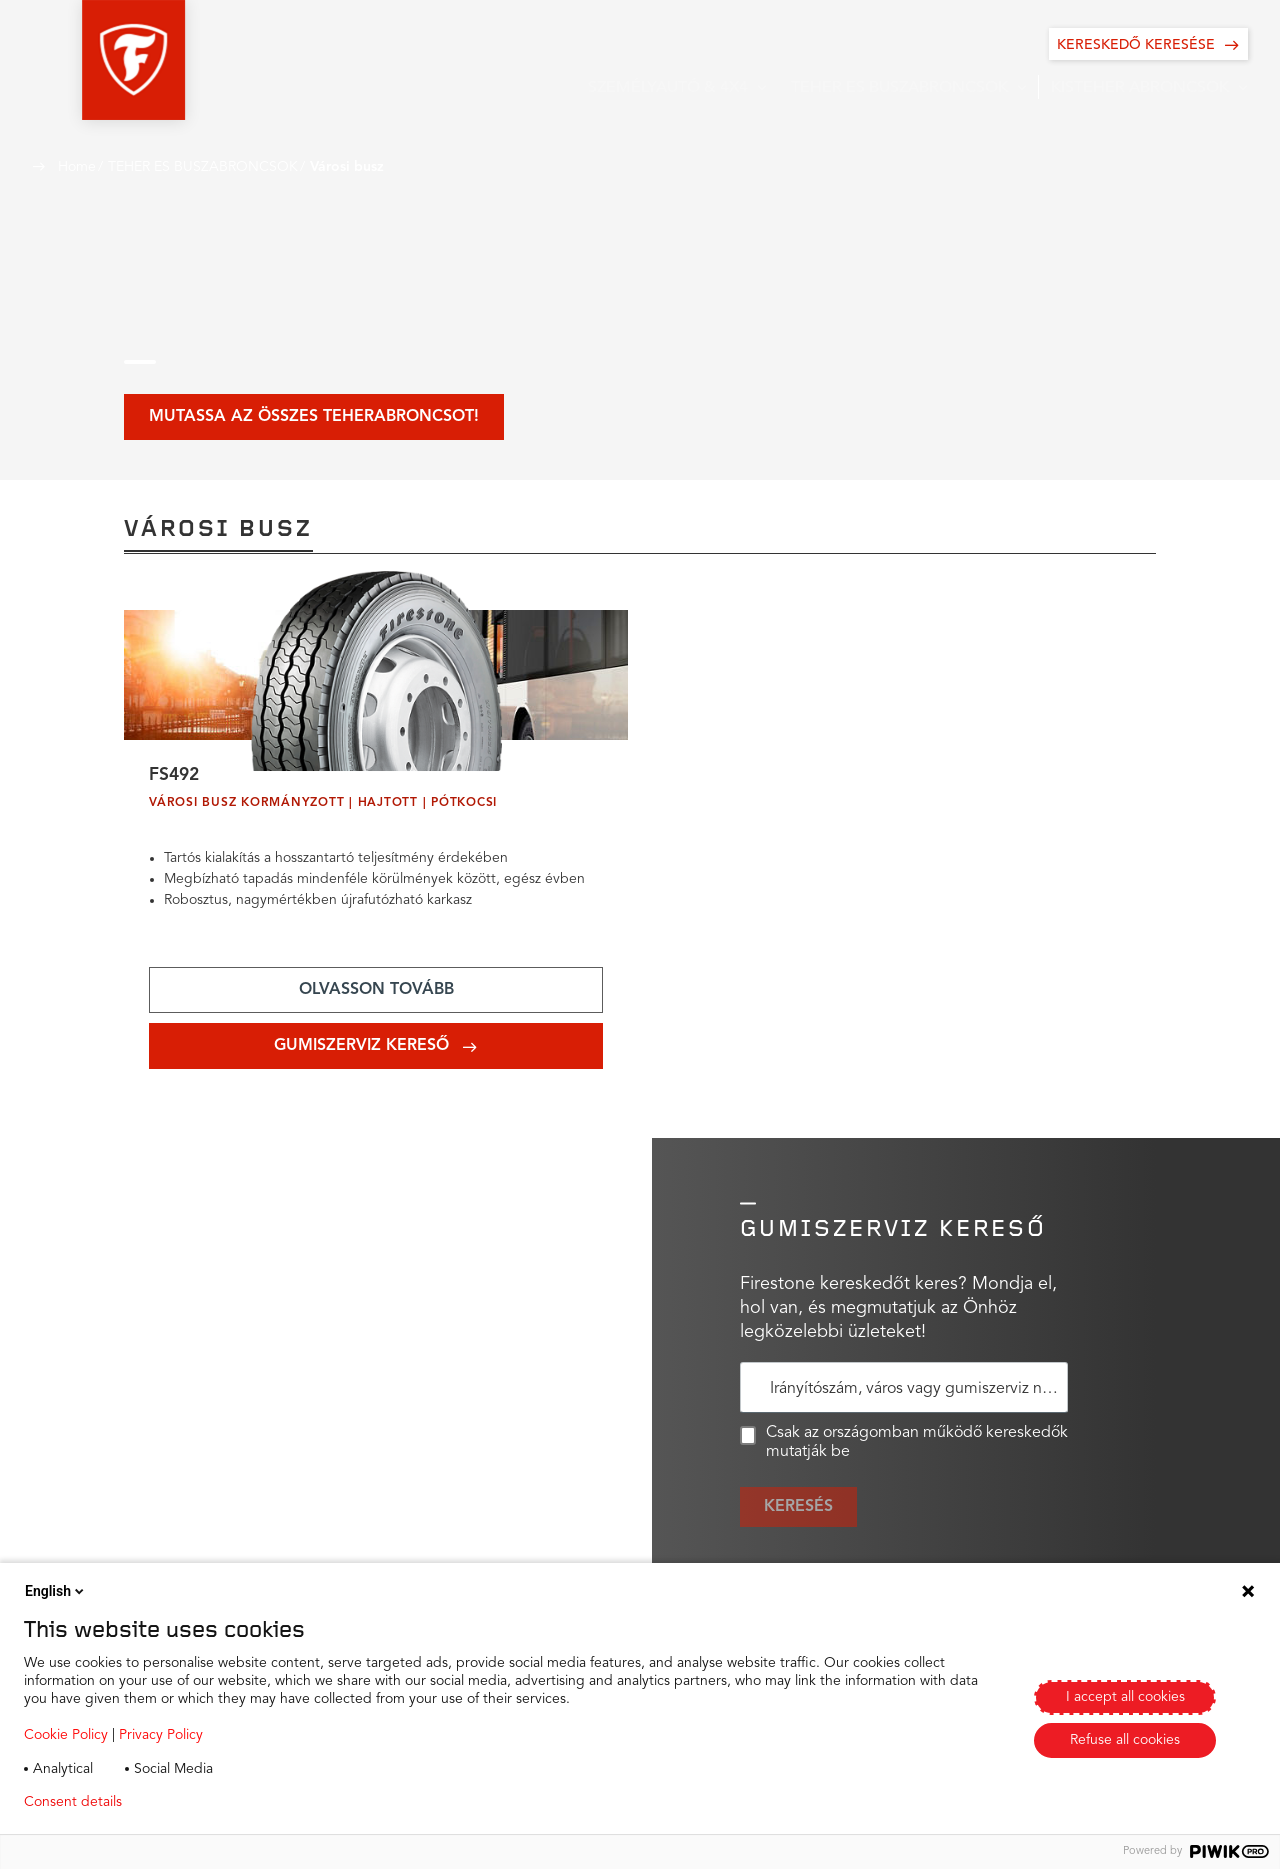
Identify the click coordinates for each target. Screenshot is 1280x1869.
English (56, 1591)
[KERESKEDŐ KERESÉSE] (1148, 44)
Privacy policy (196, 1802)
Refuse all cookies (1125, 1740)
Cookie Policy (66, 1735)
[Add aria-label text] (376, 993)
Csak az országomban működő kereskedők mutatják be (904, 1445)
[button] (83, 60)
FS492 (175, 777)
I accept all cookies (1125, 1697)
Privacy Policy (161, 1735)
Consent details (73, 1802)
